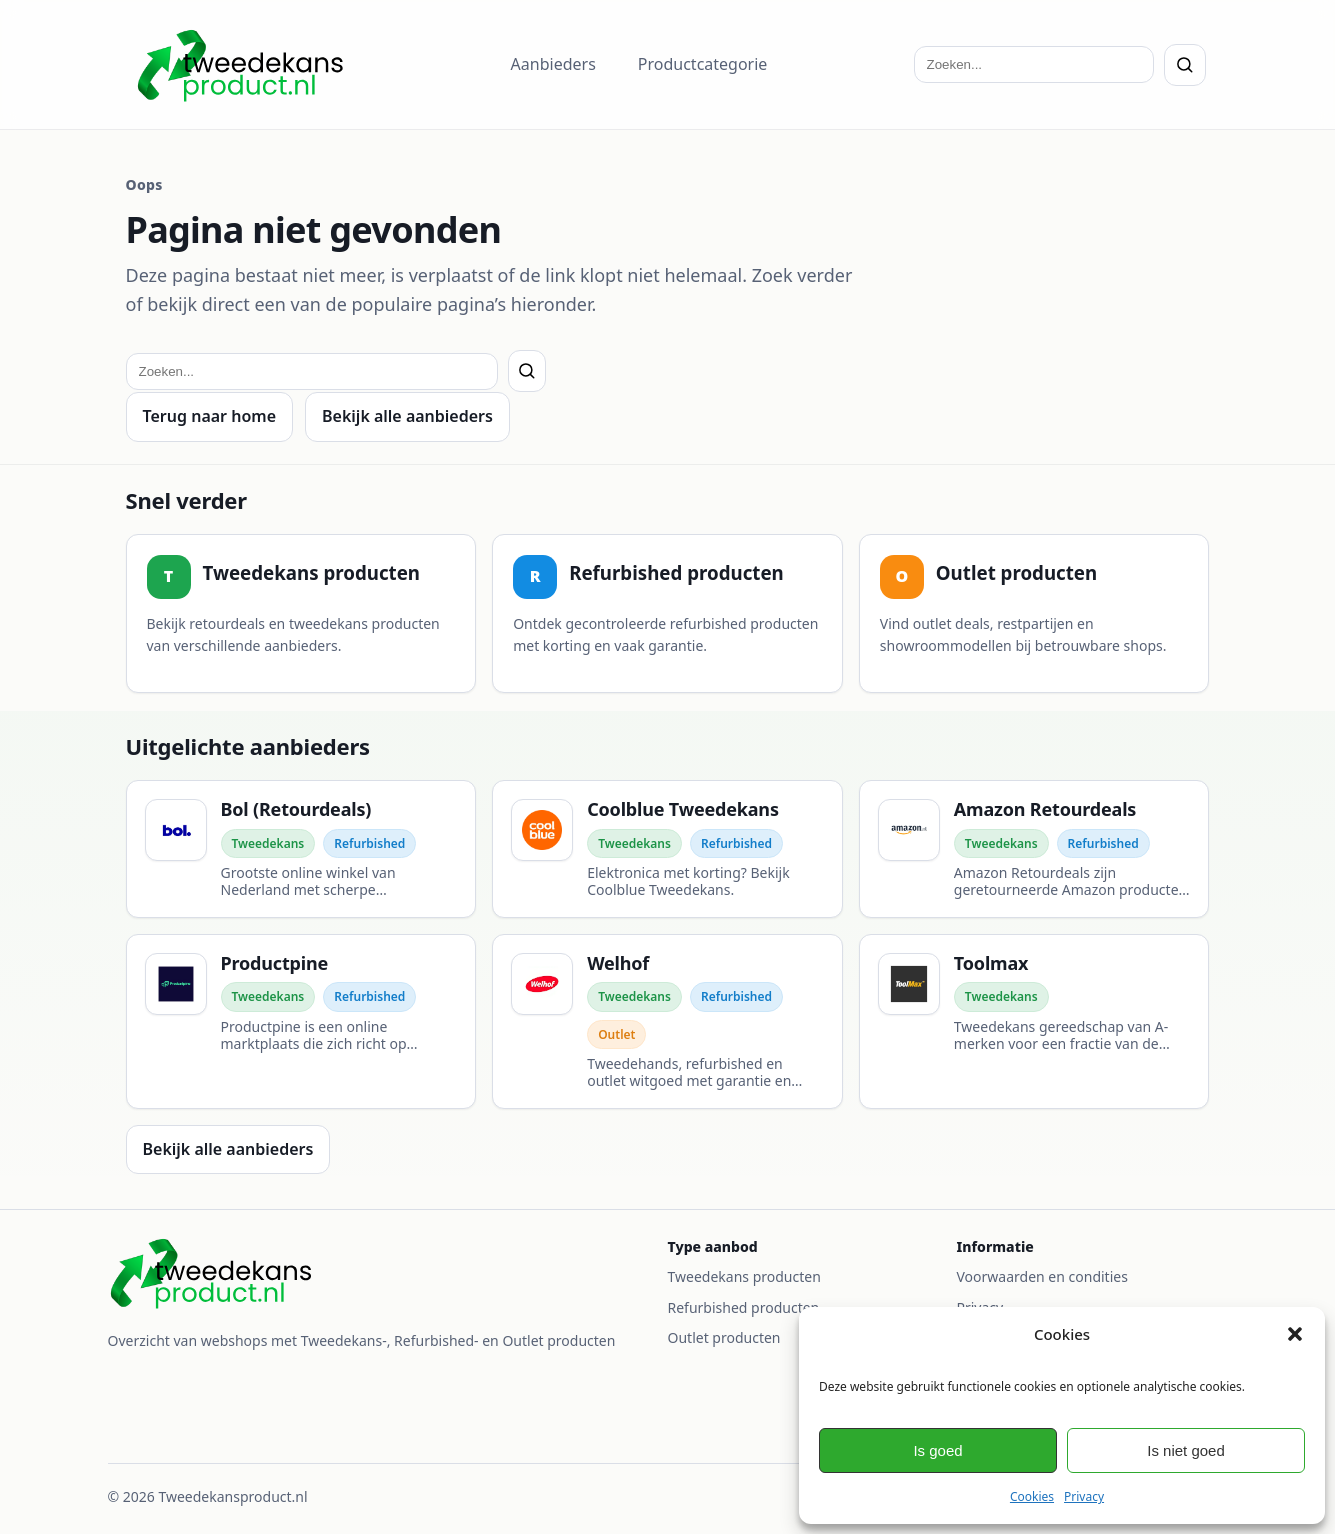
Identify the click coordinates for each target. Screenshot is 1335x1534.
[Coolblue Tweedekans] (667, 849)
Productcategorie (703, 64)
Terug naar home (210, 416)
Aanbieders (553, 64)
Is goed (937, 1450)
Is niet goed (1186, 1450)
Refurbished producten (744, 1307)
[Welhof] (667, 1021)
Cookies (1032, 1496)
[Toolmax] (1034, 1021)
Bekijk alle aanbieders (407, 416)
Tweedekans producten (744, 1276)
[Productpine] (301, 1021)
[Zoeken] (1185, 65)
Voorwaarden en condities (1042, 1276)
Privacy (1084, 1496)
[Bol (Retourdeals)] (301, 849)
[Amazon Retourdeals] (1034, 849)
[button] (1295, 1334)
